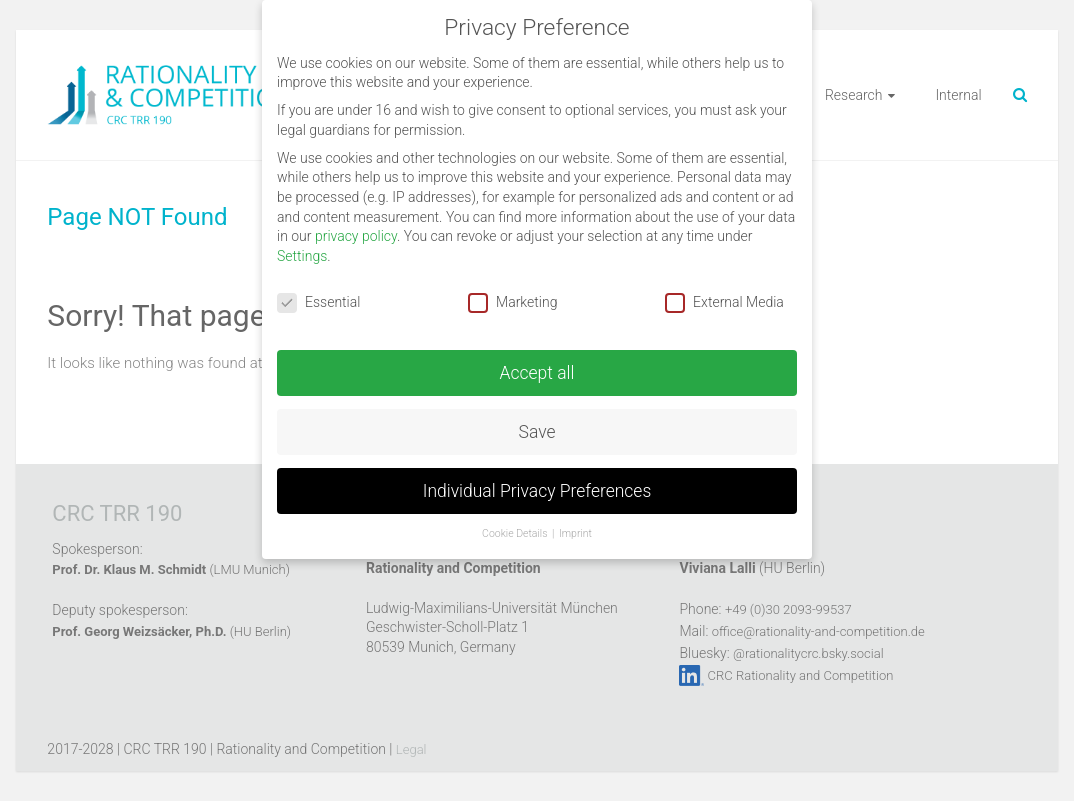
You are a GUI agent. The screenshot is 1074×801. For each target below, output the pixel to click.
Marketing (512, 302)
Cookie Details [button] (516, 533)
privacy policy (356, 236)
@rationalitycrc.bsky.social (808, 653)
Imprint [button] (575, 533)
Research (853, 95)
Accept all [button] (537, 373)
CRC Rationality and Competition (801, 675)
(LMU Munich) (171, 569)
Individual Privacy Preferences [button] (537, 491)
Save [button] (537, 432)
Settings (302, 256)
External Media (724, 302)
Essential (318, 302)
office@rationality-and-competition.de (818, 631)
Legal (411, 749)
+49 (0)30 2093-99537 (788, 609)
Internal (958, 95)
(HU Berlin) (171, 631)
